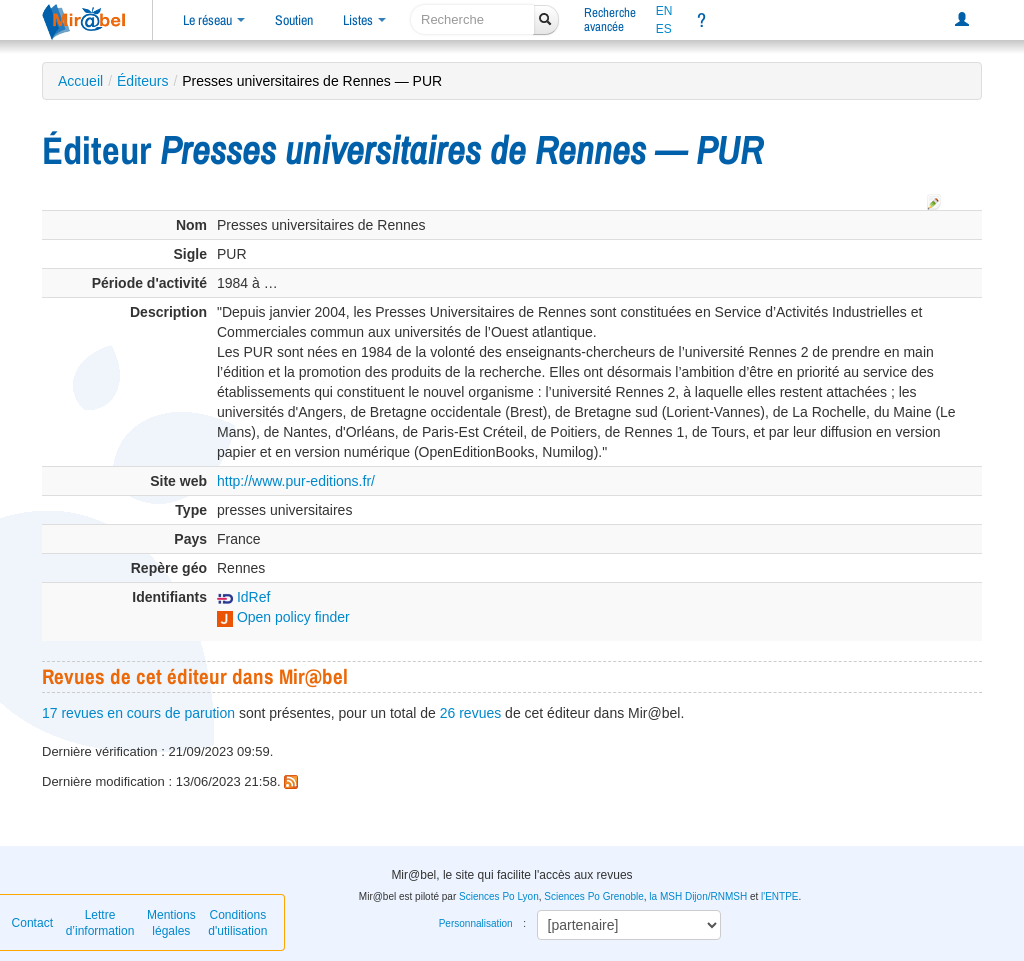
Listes (364, 20)
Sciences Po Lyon (499, 896)
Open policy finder (283, 617)
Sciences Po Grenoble (594, 896)
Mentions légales (171, 923)
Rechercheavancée (610, 19)
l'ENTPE (779, 896)
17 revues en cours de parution (138, 713)
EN (664, 11)
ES (664, 29)
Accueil (80, 81)
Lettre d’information (100, 923)
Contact (32, 923)
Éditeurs (142, 81)
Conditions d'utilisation (237, 923)
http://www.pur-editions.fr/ (296, 481)
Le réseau (214, 20)
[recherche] (472, 19)
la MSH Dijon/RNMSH (698, 896)
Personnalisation (476, 923)
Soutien (294, 20)
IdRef (243, 597)
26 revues (470, 713)
